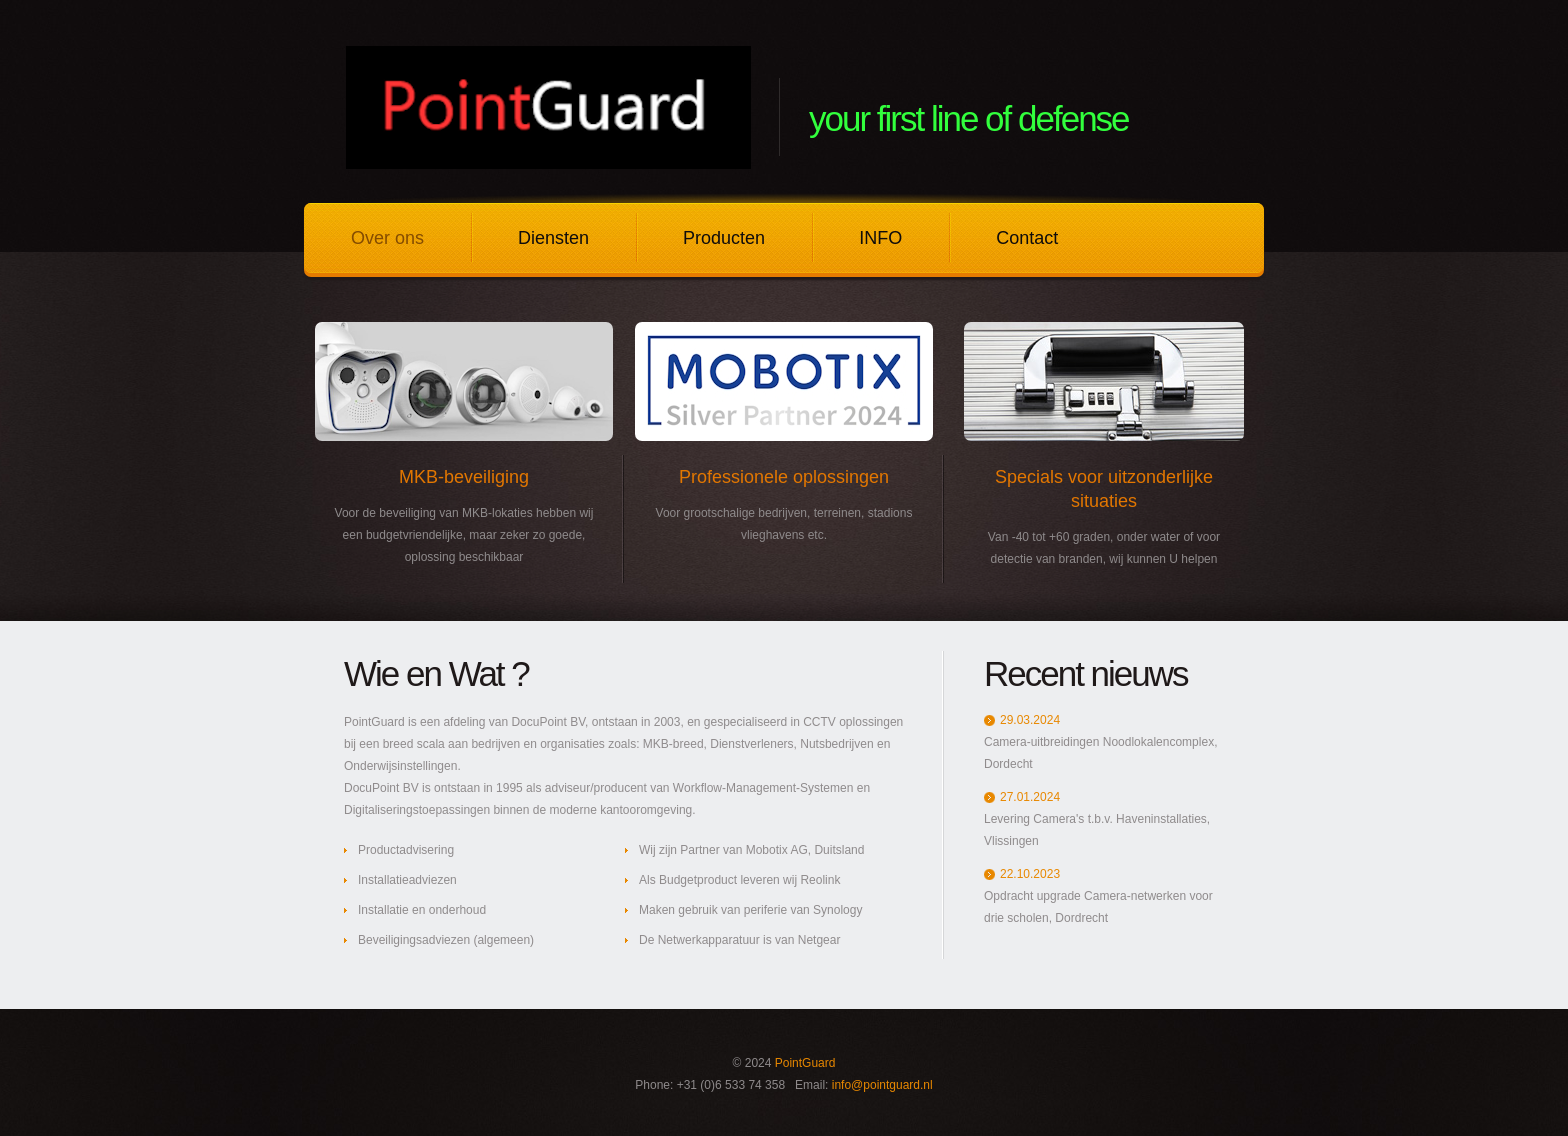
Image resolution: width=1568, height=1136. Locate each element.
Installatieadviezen (407, 880)
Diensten (553, 238)
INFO (880, 238)
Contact (1027, 238)
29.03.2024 (1030, 720)
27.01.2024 (1030, 797)
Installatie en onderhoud (422, 910)
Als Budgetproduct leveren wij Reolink (739, 880)
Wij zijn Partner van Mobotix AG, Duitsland (751, 850)
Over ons (387, 238)
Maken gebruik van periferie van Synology (750, 910)
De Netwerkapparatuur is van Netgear (739, 940)
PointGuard (805, 1063)
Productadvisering (406, 850)
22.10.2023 (1030, 874)
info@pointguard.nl (882, 1085)
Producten (724, 238)
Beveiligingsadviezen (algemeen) (446, 940)
